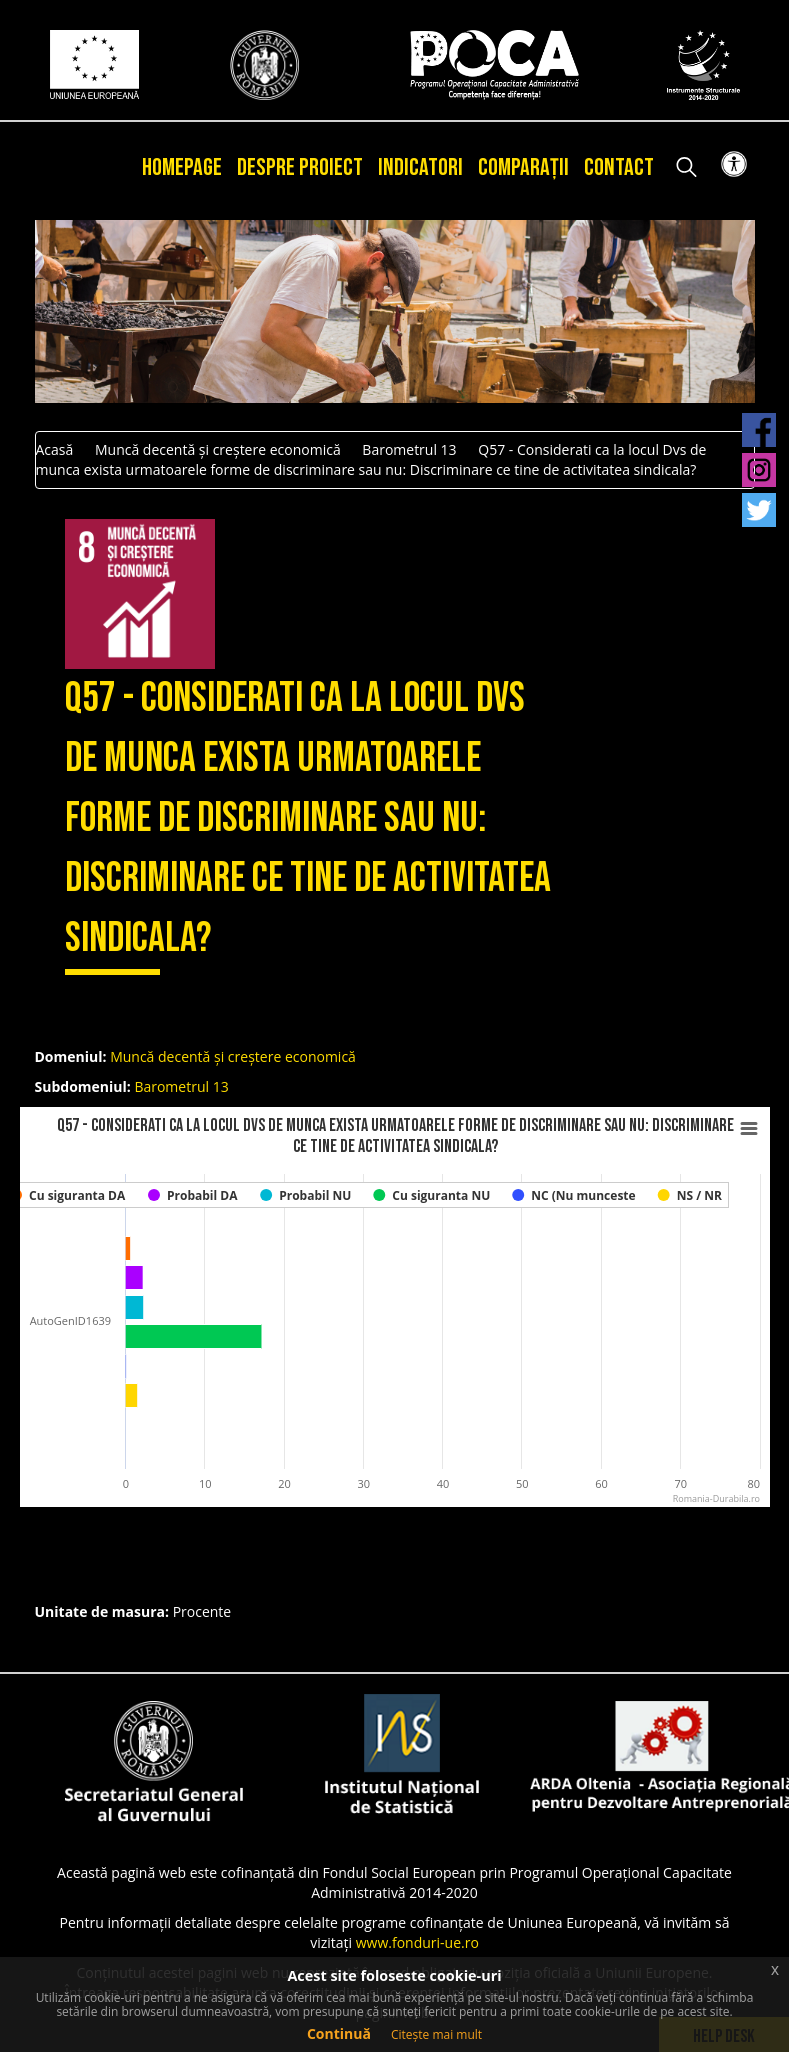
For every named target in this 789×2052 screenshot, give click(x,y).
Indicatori (420, 167)
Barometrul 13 (409, 449)
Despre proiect (300, 167)
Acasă (55, 449)
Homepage (182, 167)
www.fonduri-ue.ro (417, 1942)
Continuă (339, 2033)
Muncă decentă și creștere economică (218, 449)
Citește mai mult (436, 2034)
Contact (619, 167)
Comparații (523, 167)
